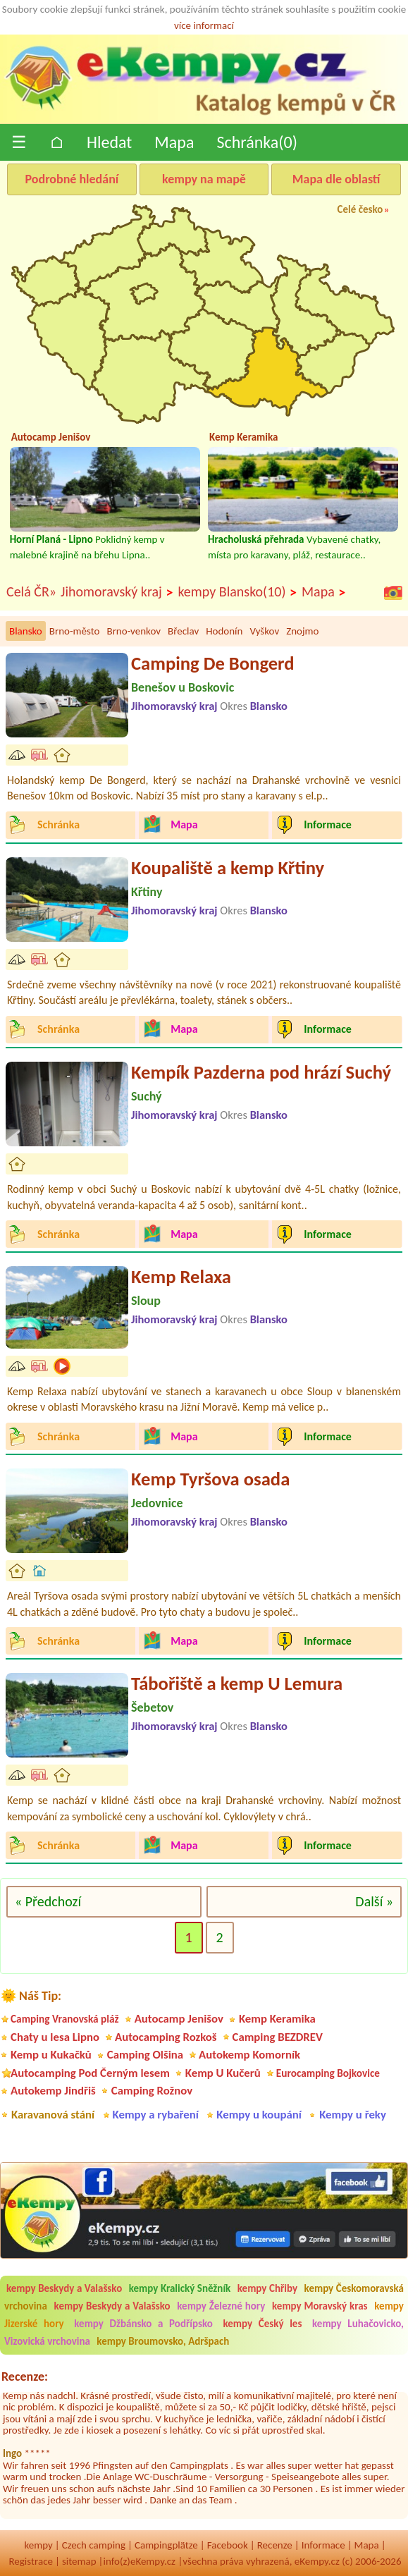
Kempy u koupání (258, 2114)
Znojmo (302, 631)
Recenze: (24, 2376)
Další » (374, 1901)
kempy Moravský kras (319, 2306)
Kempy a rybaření (156, 2114)
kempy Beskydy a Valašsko (64, 2288)
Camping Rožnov (151, 2090)
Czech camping (93, 2545)
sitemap (79, 2561)
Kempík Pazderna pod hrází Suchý (261, 1072)
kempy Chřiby (267, 2288)
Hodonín (224, 631)
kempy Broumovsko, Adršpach (163, 2341)
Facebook (227, 2545)
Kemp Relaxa (181, 1276)
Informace (323, 2545)
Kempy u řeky (352, 2114)
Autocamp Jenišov (179, 2018)
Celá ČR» (31, 591)
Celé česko (360, 209)
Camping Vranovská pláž (65, 2018)
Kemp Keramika (277, 2018)
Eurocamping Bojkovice (328, 2073)
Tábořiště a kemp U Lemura (236, 1683)
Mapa (174, 142)
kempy (38, 2545)
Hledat (109, 142)
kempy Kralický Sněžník (180, 2288)
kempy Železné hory (221, 2306)
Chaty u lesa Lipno (55, 2037)
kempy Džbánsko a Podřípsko (143, 2323)
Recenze (274, 2545)
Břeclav (183, 631)
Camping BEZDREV (278, 2037)
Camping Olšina (145, 2054)
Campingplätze (166, 2545)
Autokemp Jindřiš (53, 2090)
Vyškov (264, 631)
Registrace (30, 2561)
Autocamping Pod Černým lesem (90, 2073)
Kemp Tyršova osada (210, 1479)
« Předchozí (48, 1901)
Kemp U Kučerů (223, 2073)
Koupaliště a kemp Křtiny (227, 868)
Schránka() (256, 142)
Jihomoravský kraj (117, 592)
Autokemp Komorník (249, 2054)
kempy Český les (262, 2323)
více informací (204, 25)
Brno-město (74, 631)
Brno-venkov (133, 631)
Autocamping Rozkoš (166, 2037)
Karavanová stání (52, 2114)
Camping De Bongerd (213, 663)
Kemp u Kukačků (51, 2054)
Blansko (25, 631)
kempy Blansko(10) (237, 592)
